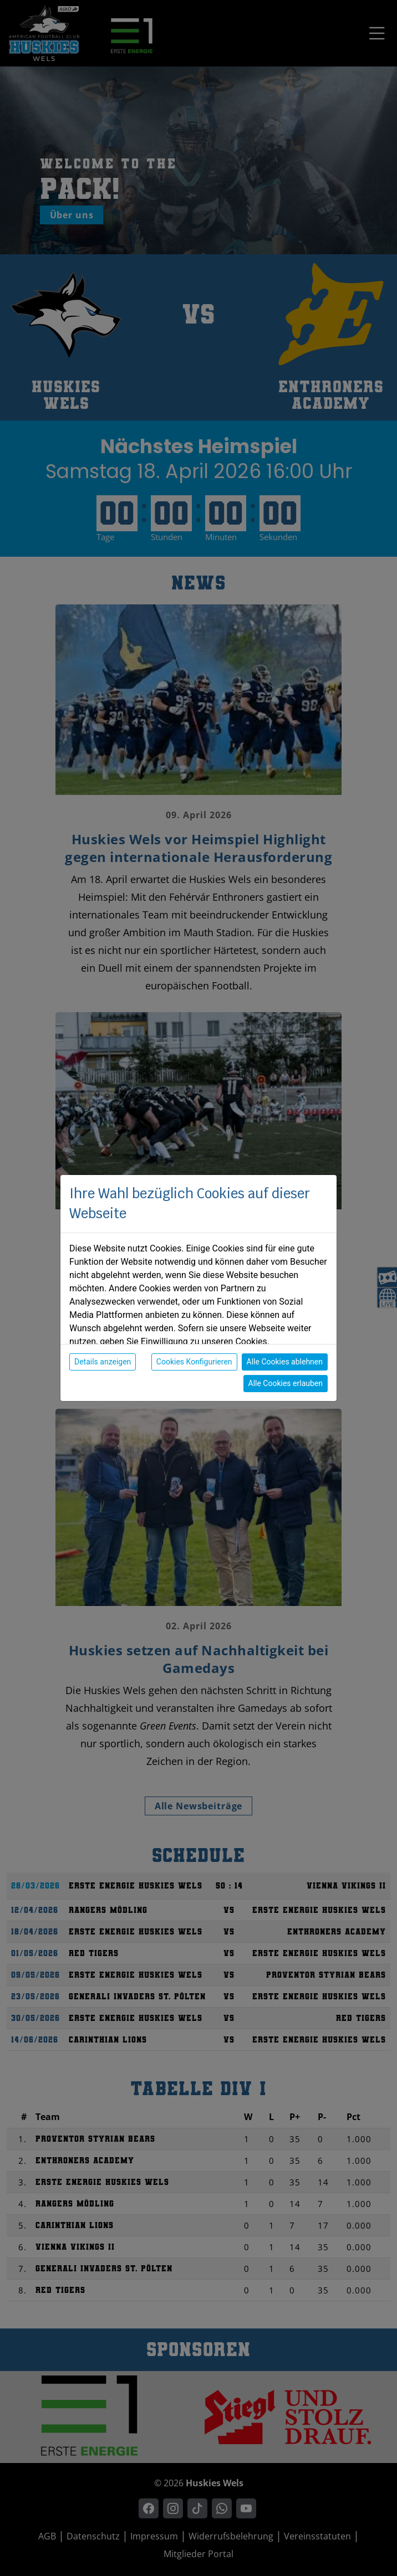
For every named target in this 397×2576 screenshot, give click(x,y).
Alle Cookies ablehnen (285, 1361)
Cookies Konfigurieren (194, 1361)
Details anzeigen (102, 1361)
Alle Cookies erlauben (285, 1383)
